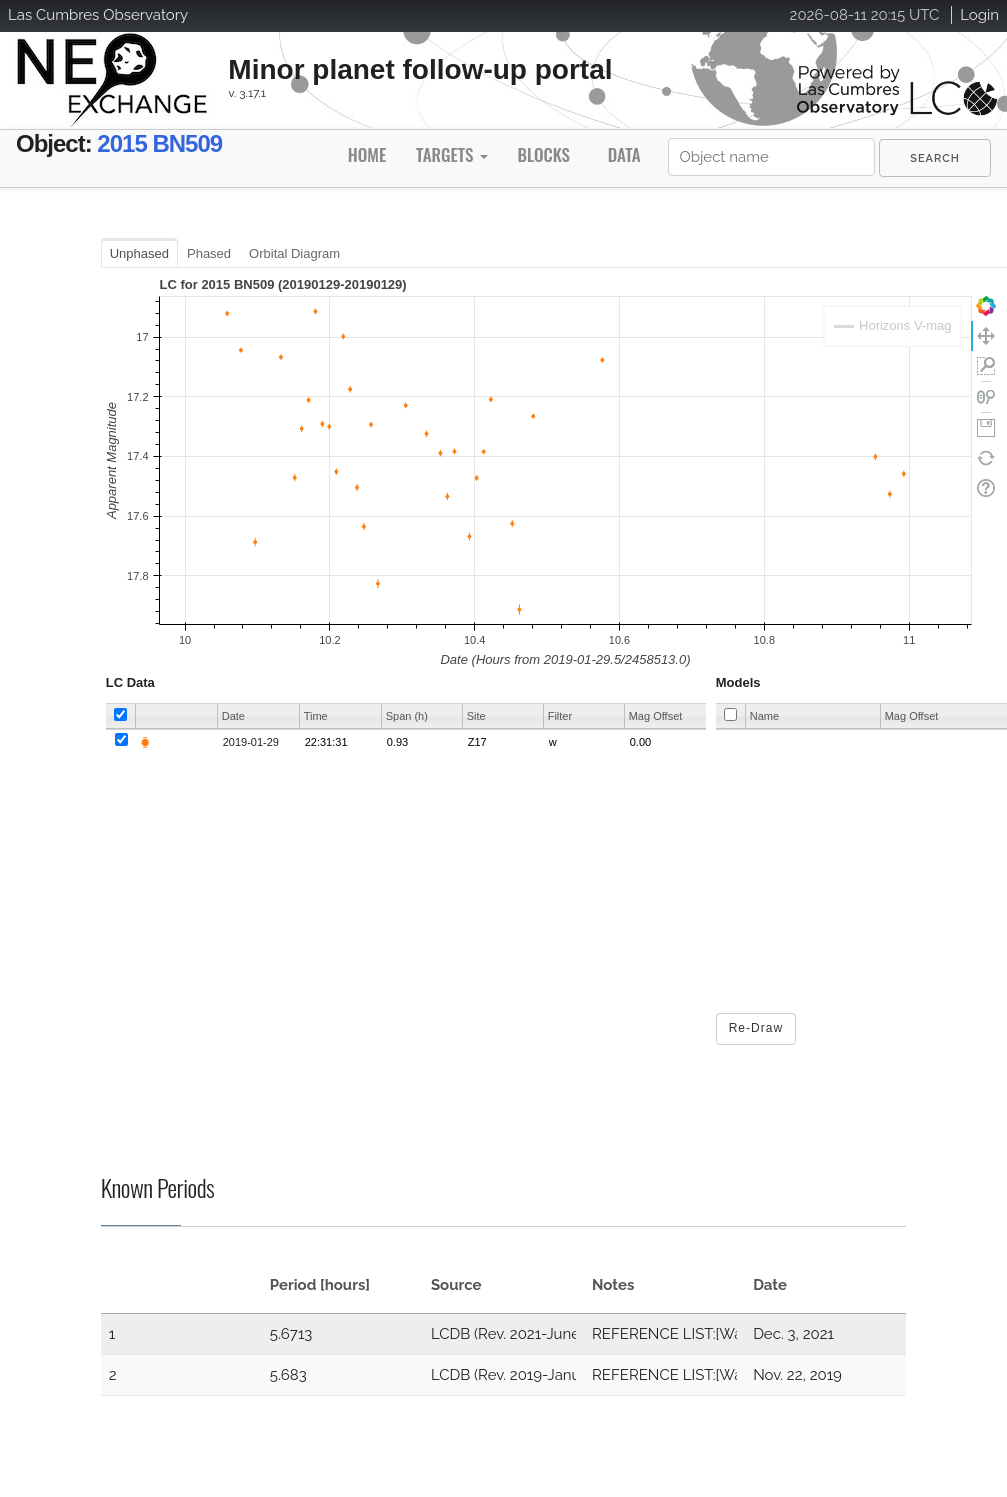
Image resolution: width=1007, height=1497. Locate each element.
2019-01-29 (251, 742)
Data (624, 154)
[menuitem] (935, 158)
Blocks (543, 154)
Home (367, 154)
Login (979, 15)
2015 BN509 (159, 143)
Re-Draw (756, 1028)
